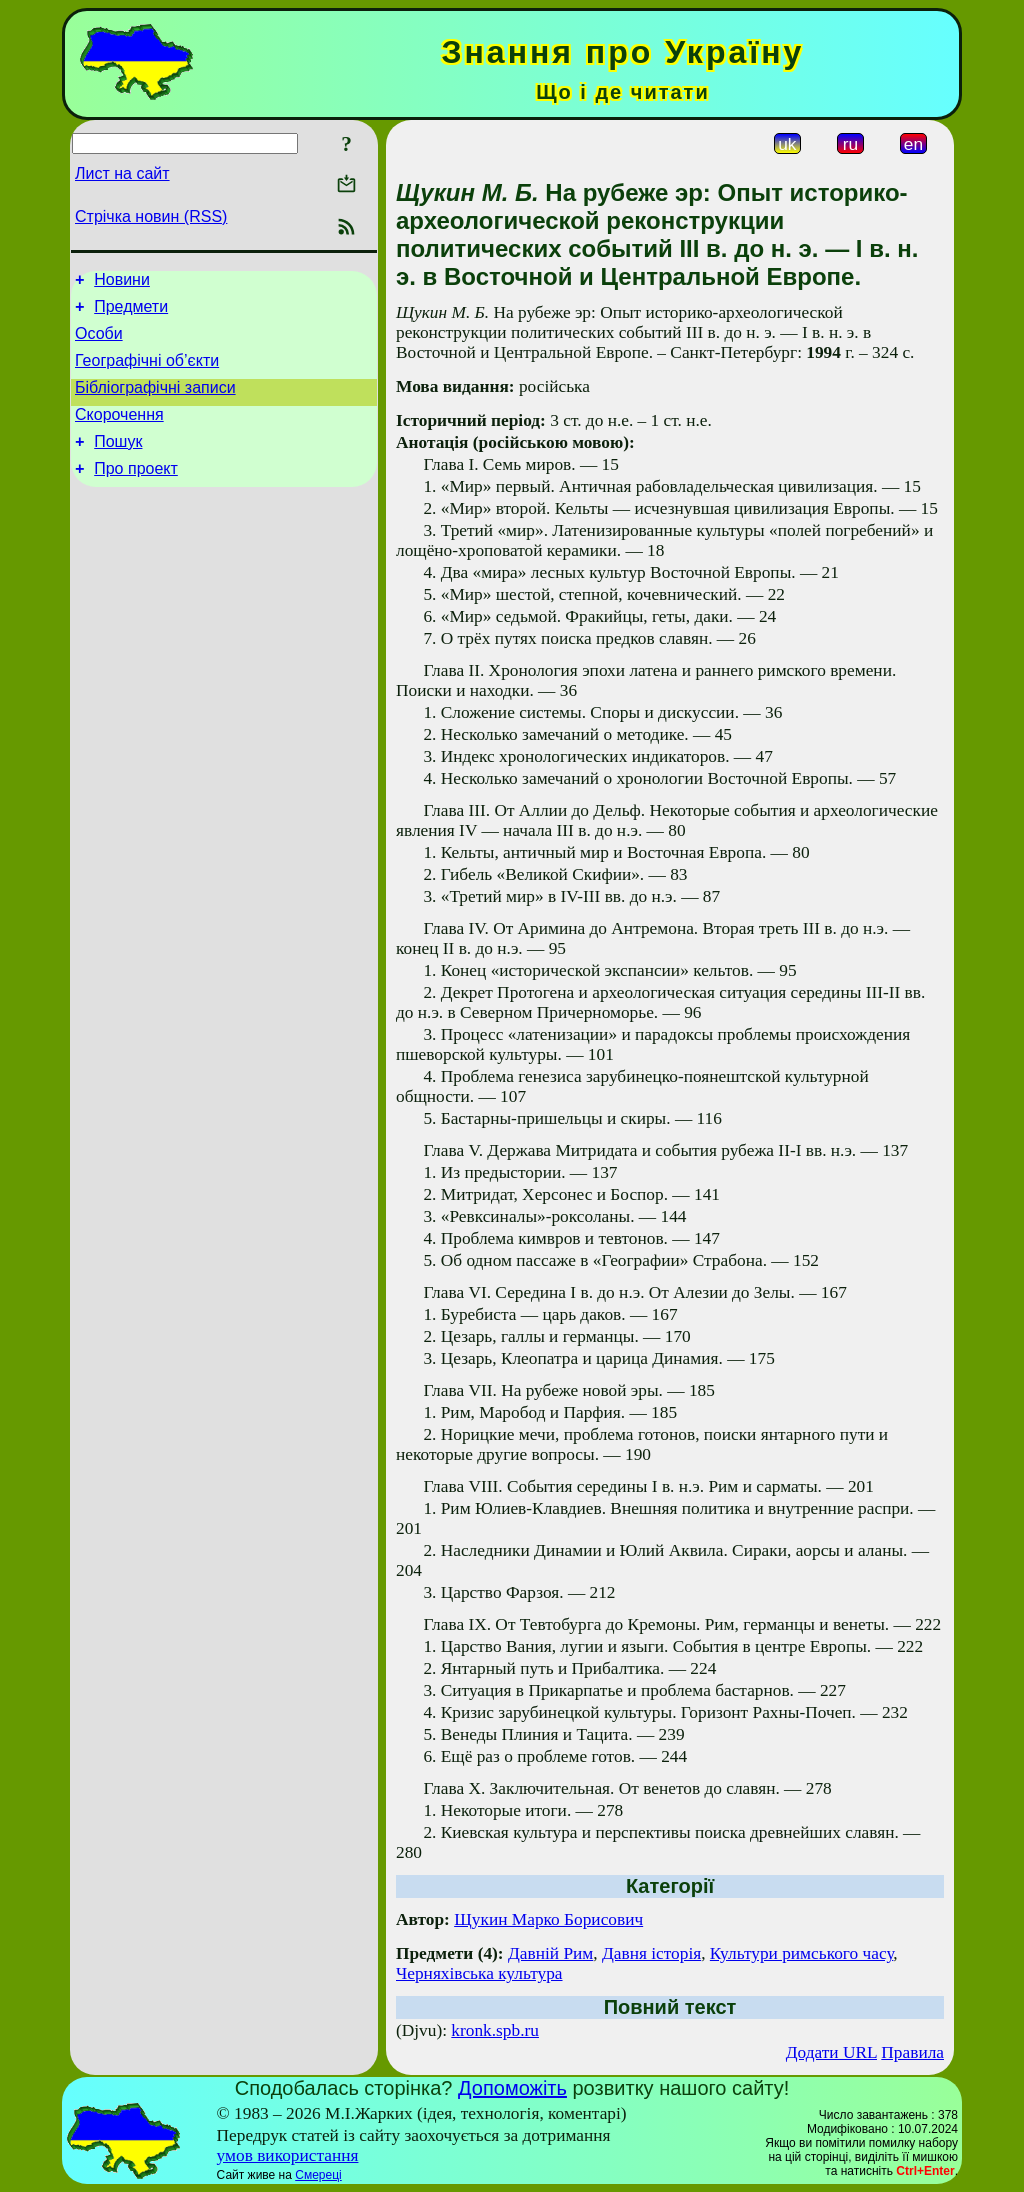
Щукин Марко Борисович (548, 1919)
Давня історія (651, 1953)
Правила (912, 2052)
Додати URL (831, 2052)
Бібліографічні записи (155, 402)
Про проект (136, 492)
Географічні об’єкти (147, 372)
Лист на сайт (122, 173)
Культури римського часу (802, 1953)
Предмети (131, 312)
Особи (99, 342)
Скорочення (119, 432)
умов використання (288, 2155)
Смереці (318, 2175)
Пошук (118, 462)
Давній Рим (550, 1953)
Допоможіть (512, 2088)
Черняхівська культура (479, 1973)
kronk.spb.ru (495, 2030)
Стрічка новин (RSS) (151, 216)
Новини (122, 282)
